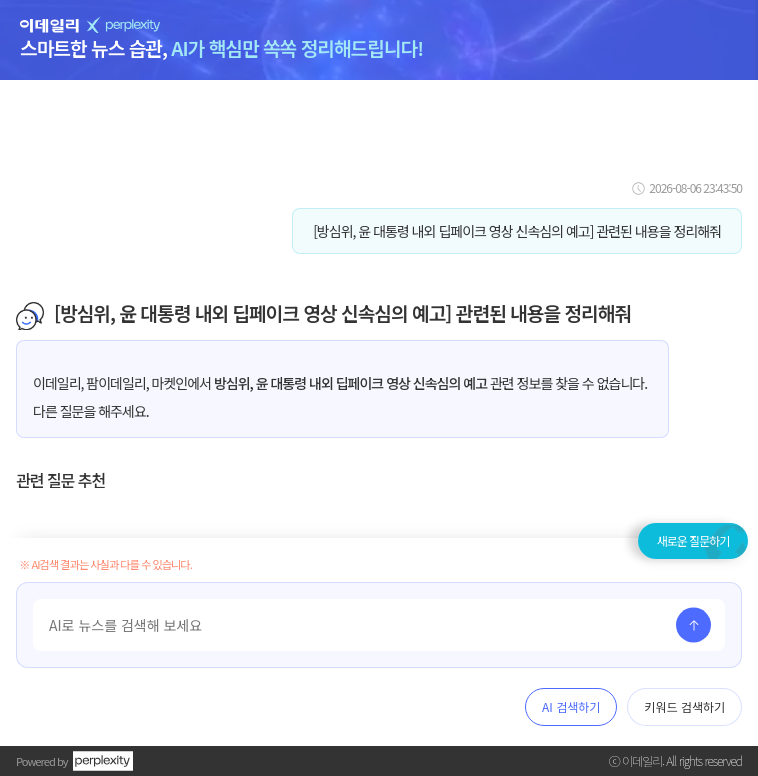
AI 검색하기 (571, 706)
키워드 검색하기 (684, 706)
